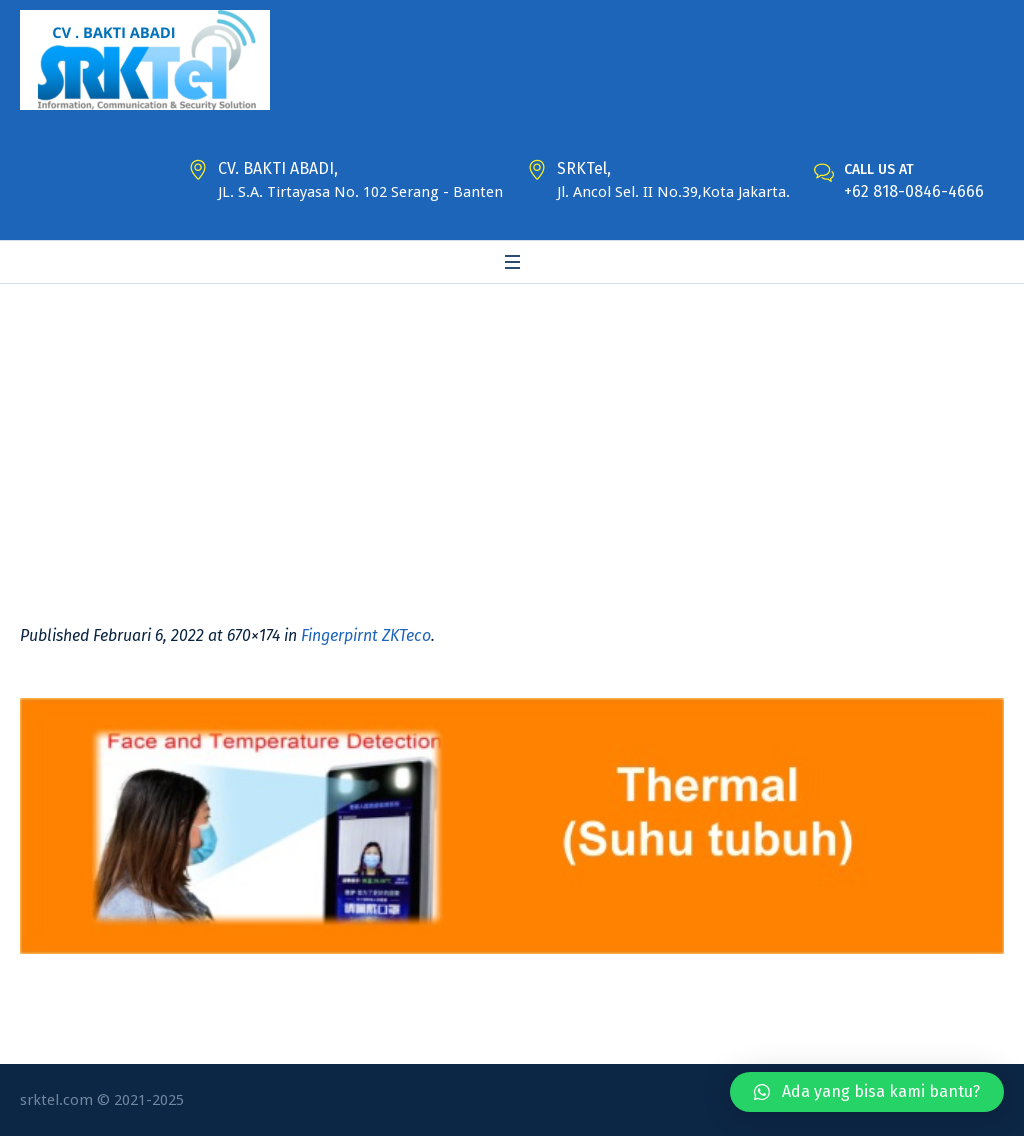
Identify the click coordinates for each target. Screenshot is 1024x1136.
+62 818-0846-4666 (914, 191)
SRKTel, (584, 168)
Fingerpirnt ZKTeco (366, 635)
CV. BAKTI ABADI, (278, 168)
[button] (867, 1092)
